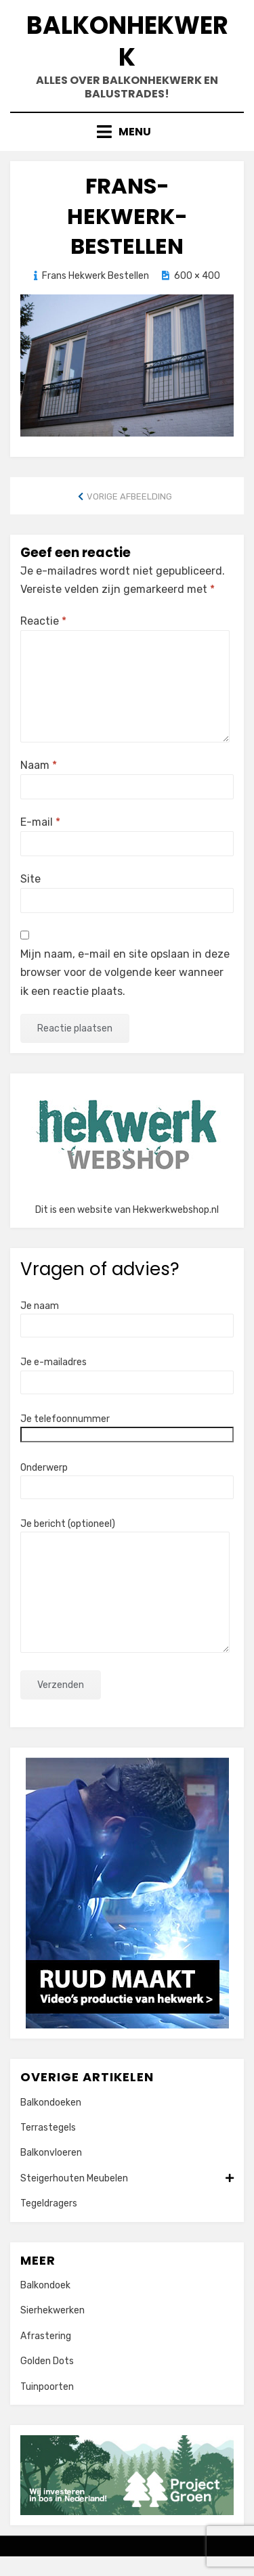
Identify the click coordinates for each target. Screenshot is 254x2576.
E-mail (40, 822)
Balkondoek (45, 2285)
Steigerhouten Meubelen (127, 2178)
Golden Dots (47, 2361)
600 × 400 (197, 276)
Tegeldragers (48, 2203)
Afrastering (45, 2336)
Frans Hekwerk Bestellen (95, 276)
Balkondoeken (50, 2102)
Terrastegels (48, 2127)
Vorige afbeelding (129, 496)
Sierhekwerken (52, 2310)
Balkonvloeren (51, 2152)
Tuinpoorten (47, 2387)
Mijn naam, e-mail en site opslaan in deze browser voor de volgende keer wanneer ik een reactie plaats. (125, 972)
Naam (38, 765)
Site (30, 878)
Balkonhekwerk (127, 41)
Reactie (43, 621)
